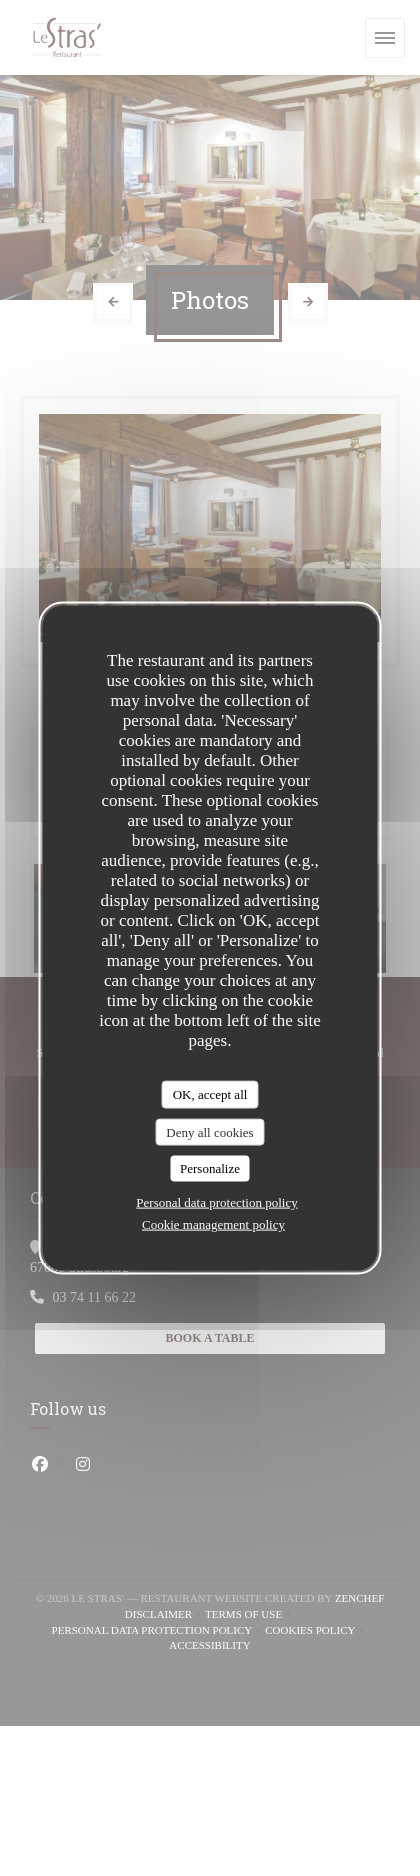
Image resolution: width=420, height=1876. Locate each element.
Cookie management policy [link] (213, 1223)
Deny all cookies (209, 1131)
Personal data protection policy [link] (216, 1201)
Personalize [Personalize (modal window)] (210, 1168)
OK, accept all (210, 1094)
